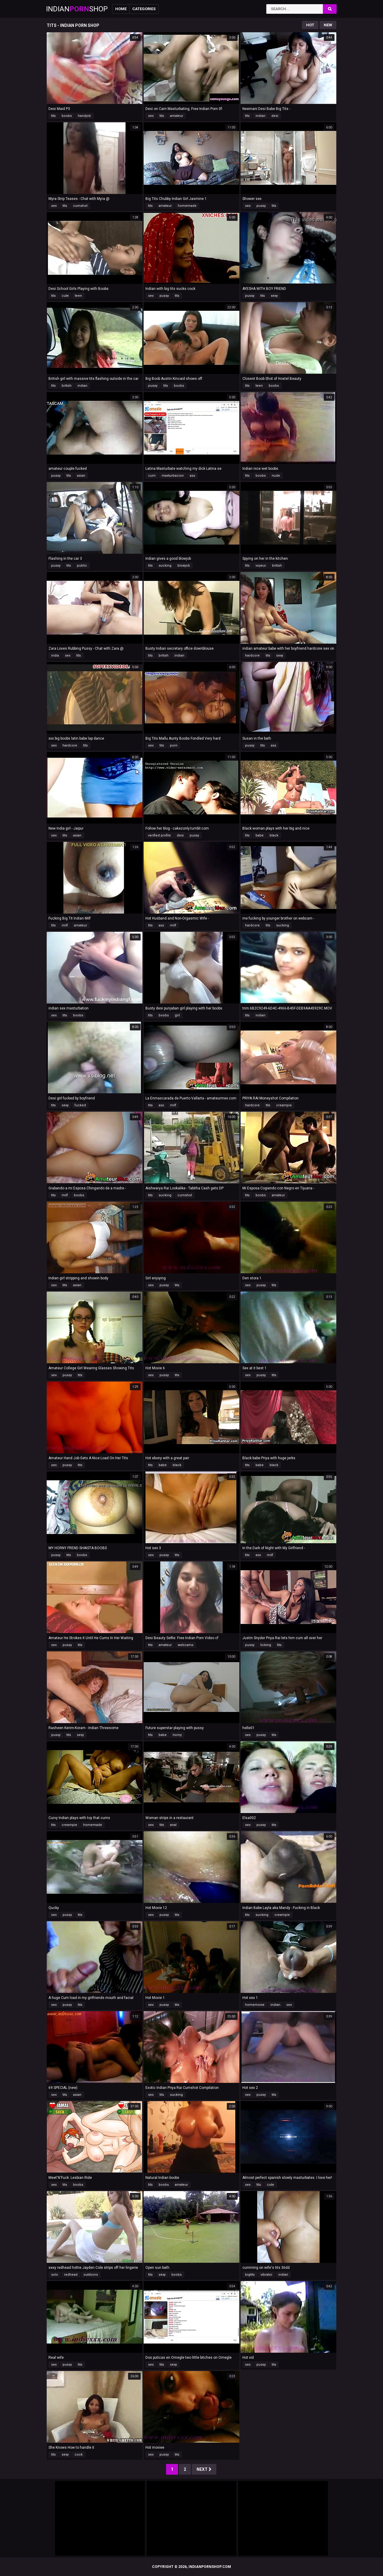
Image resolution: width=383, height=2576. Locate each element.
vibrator (266, 2275)
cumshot (80, 206)
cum (152, 476)
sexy (274, 296)
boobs (67, 116)
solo (54, 2275)
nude (276, 476)
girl (177, 1015)
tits (53, 116)
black (274, 835)
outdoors (90, 2275)
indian (260, 116)
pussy (261, 206)
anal (173, 1825)
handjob (84, 116)
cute (65, 296)
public (82, 565)
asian (81, 476)
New (328, 25)
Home (121, 9)
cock (79, 2454)
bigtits (250, 2275)
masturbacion (173, 476)
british (67, 386)
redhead (70, 2275)
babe (260, 835)
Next (204, 2469)
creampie (284, 1105)
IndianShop (77, 9)
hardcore (252, 655)
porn (173, 745)
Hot (310, 25)
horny (177, 1735)
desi (274, 116)
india (55, 655)
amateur (176, 116)
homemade (187, 206)
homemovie (255, 2005)
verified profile (159, 835)
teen (78, 296)
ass (192, 476)
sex (150, 116)
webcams (185, 1645)
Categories (144, 9)
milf (65, 925)
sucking (165, 565)
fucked (80, 1105)
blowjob (183, 565)
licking (265, 1645)
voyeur (261, 565)
